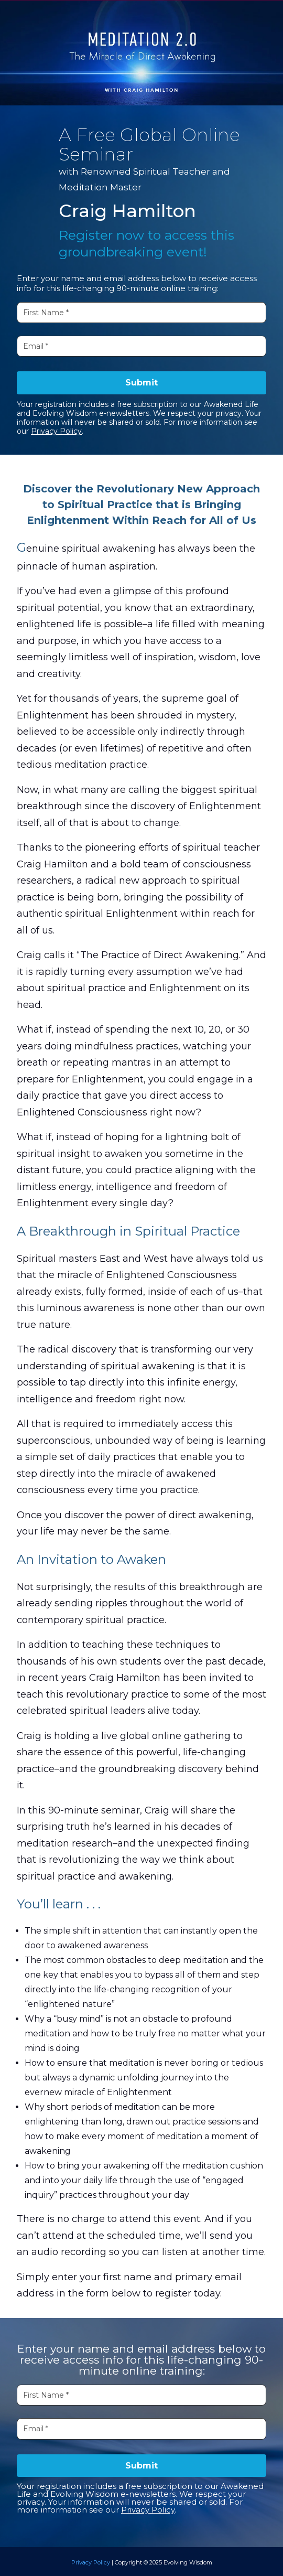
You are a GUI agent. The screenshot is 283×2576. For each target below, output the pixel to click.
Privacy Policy (56, 431)
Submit (141, 383)
